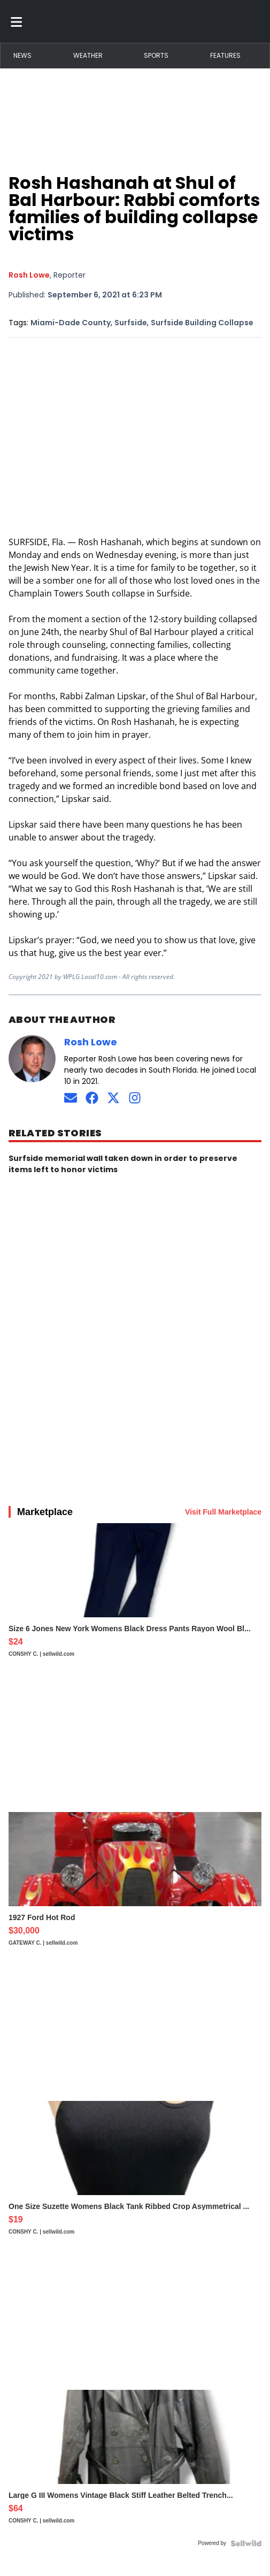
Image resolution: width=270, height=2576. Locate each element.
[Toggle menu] (17, 21)
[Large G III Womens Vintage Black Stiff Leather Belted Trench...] (135, 2462)
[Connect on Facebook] (92, 1098)
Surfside (130, 322)
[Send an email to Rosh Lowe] (70, 1098)
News (22, 55)
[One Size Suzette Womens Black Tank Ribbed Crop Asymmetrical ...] (135, 2173)
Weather (88, 55)
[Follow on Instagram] (134, 1098)
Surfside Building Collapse (202, 322)
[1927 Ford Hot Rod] (135, 1884)
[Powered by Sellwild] (245, 2543)
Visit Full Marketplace (223, 1512)
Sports (156, 55)
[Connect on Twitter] (113, 1098)
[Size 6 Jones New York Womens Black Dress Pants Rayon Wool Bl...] (135, 1595)
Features (225, 55)
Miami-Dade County (70, 322)
